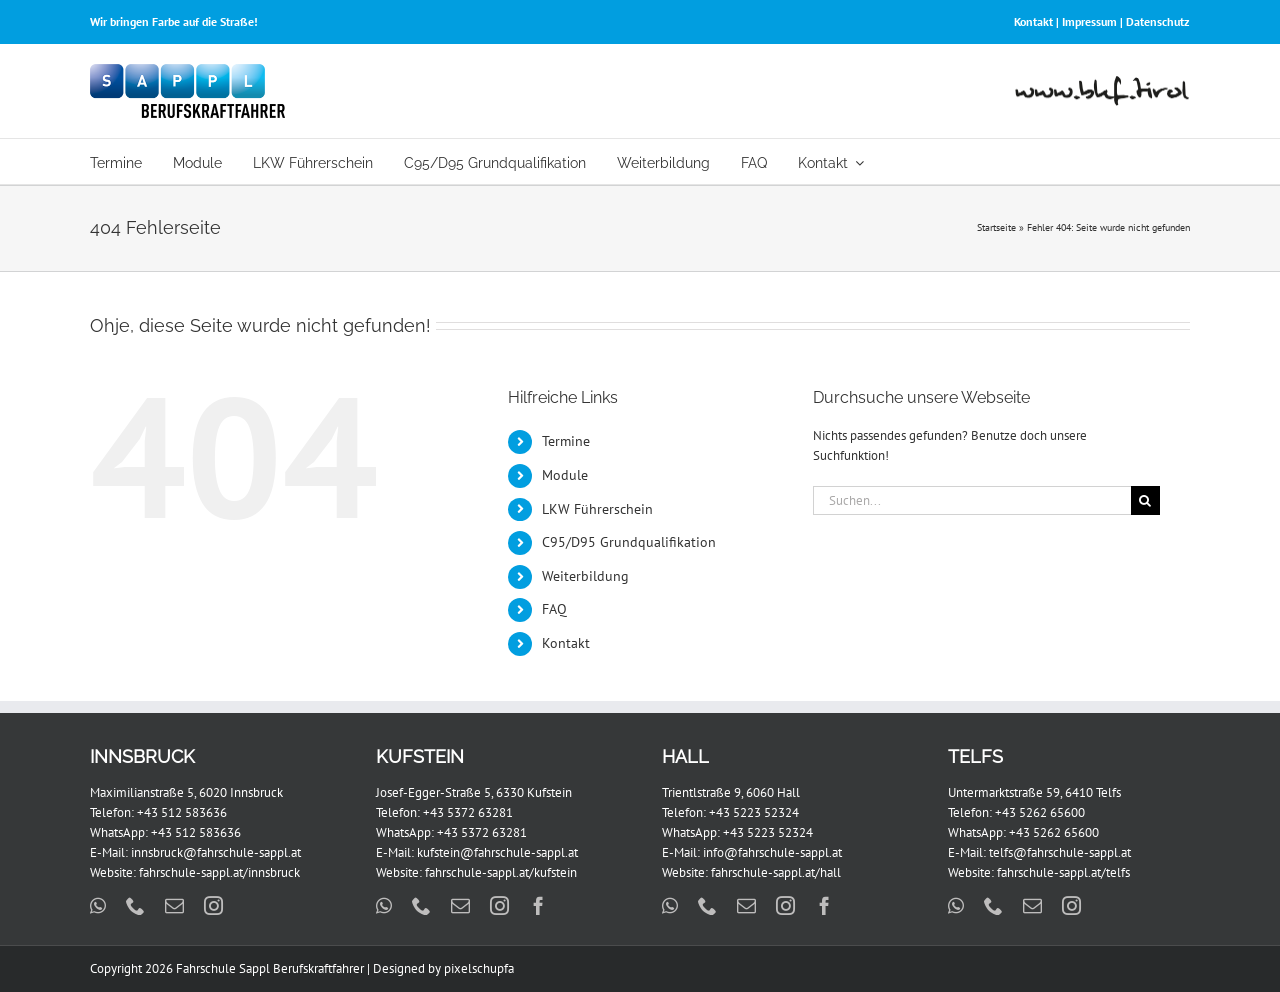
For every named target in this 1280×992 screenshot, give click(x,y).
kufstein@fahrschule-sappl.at (497, 852)
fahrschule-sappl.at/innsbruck (219, 872)
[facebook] (538, 905)
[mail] (174, 905)
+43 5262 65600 (1040, 812)
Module (565, 475)
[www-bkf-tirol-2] (1102, 82)
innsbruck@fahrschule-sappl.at (216, 852)
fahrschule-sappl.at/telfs (1063, 872)
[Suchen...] (972, 500)
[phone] (135, 905)
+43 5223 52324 (754, 812)
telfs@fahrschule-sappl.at (1060, 852)
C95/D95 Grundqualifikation (629, 542)
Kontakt (1033, 21)
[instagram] (213, 905)
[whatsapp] (98, 905)
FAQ (554, 609)
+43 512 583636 (182, 812)
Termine (566, 441)
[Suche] (1145, 500)
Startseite (996, 227)
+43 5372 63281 (468, 812)
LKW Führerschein (597, 509)
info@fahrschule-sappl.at (772, 852)
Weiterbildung (585, 576)
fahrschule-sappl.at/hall (776, 872)
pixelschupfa (479, 968)
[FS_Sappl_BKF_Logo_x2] (187, 70)
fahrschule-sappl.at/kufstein (501, 872)
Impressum (1089, 21)
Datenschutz (1158, 21)
